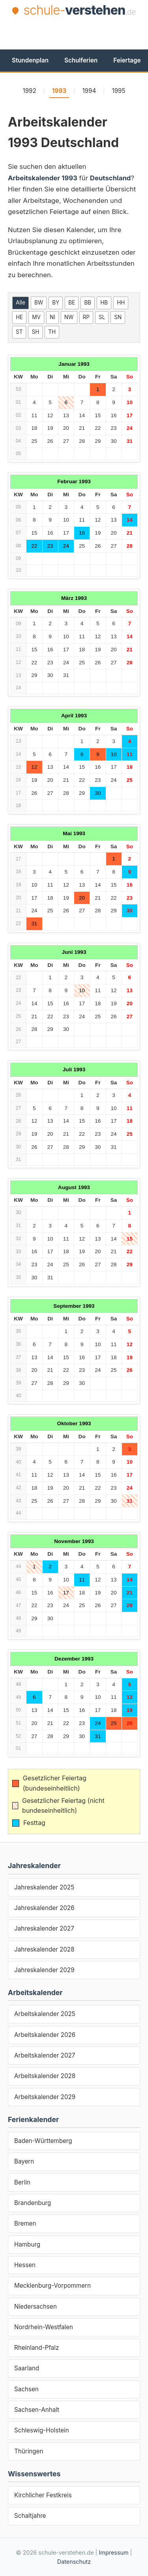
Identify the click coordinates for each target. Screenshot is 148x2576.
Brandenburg (32, 2203)
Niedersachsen (35, 2306)
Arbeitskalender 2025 (44, 2014)
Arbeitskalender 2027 (44, 2055)
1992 (29, 91)
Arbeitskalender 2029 (44, 2097)
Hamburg (27, 2244)
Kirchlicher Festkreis (43, 2495)
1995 (118, 91)
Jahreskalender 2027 (44, 1928)
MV (36, 317)
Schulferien (80, 60)
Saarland (26, 2368)
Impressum (113, 2552)
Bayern (24, 2161)
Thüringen (28, 2451)
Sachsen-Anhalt (36, 2409)
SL (102, 317)
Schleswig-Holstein (41, 2430)
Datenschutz (74, 2561)
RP (86, 317)
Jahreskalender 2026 (44, 1908)
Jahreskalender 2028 (44, 1949)
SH (35, 332)
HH (121, 302)
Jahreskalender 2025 (44, 1887)
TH (52, 332)
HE (19, 317)
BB (87, 302)
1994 (89, 91)
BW (38, 302)
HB (104, 302)
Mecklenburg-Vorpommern (52, 2285)
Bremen (25, 2223)
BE (71, 302)
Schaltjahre (30, 2515)
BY (55, 302)
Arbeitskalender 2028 (44, 2076)
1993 (59, 91)
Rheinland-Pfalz (36, 2347)
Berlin (22, 2182)
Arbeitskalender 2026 (44, 2035)
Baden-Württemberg (43, 2141)
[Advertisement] (78, 32)
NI (52, 317)
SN (118, 317)
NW (69, 317)
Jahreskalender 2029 (44, 1970)
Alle (20, 302)
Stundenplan (30, 60)
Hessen (25, 2265)
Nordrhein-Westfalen (43, 2327)
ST (19, 332)
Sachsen (26, 2389)
